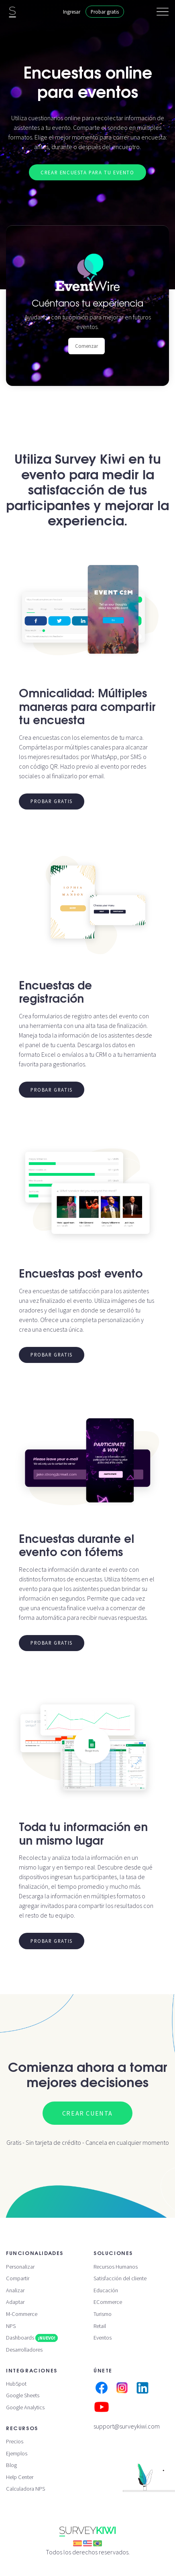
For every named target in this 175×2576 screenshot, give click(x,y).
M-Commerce (21, 2314)
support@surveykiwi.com (127, 2426)
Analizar (15, 2290)
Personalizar (20, 2266)
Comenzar (86, 346)
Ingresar (71, 11)
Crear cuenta (87, 2113)
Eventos (103, 2337)
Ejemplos (16, 2453)
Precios (14, 2441)
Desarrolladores (24, 2349)
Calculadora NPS (25, 2488)
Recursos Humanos (116, 2266)
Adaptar (15, 2301)
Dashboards (32, 2337)
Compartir (17, 2278)
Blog (11, 2465)
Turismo (103, 2314)
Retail (100, 2326)
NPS (11, 2326)
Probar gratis (105, 11)
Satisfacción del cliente (120, 2278)
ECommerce (108, 2301)
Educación (106, 2290)
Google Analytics (25, 2407)
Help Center (19, 2477)
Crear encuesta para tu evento (87, 172)
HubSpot (16, 2383)
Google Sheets (22, 2395)
